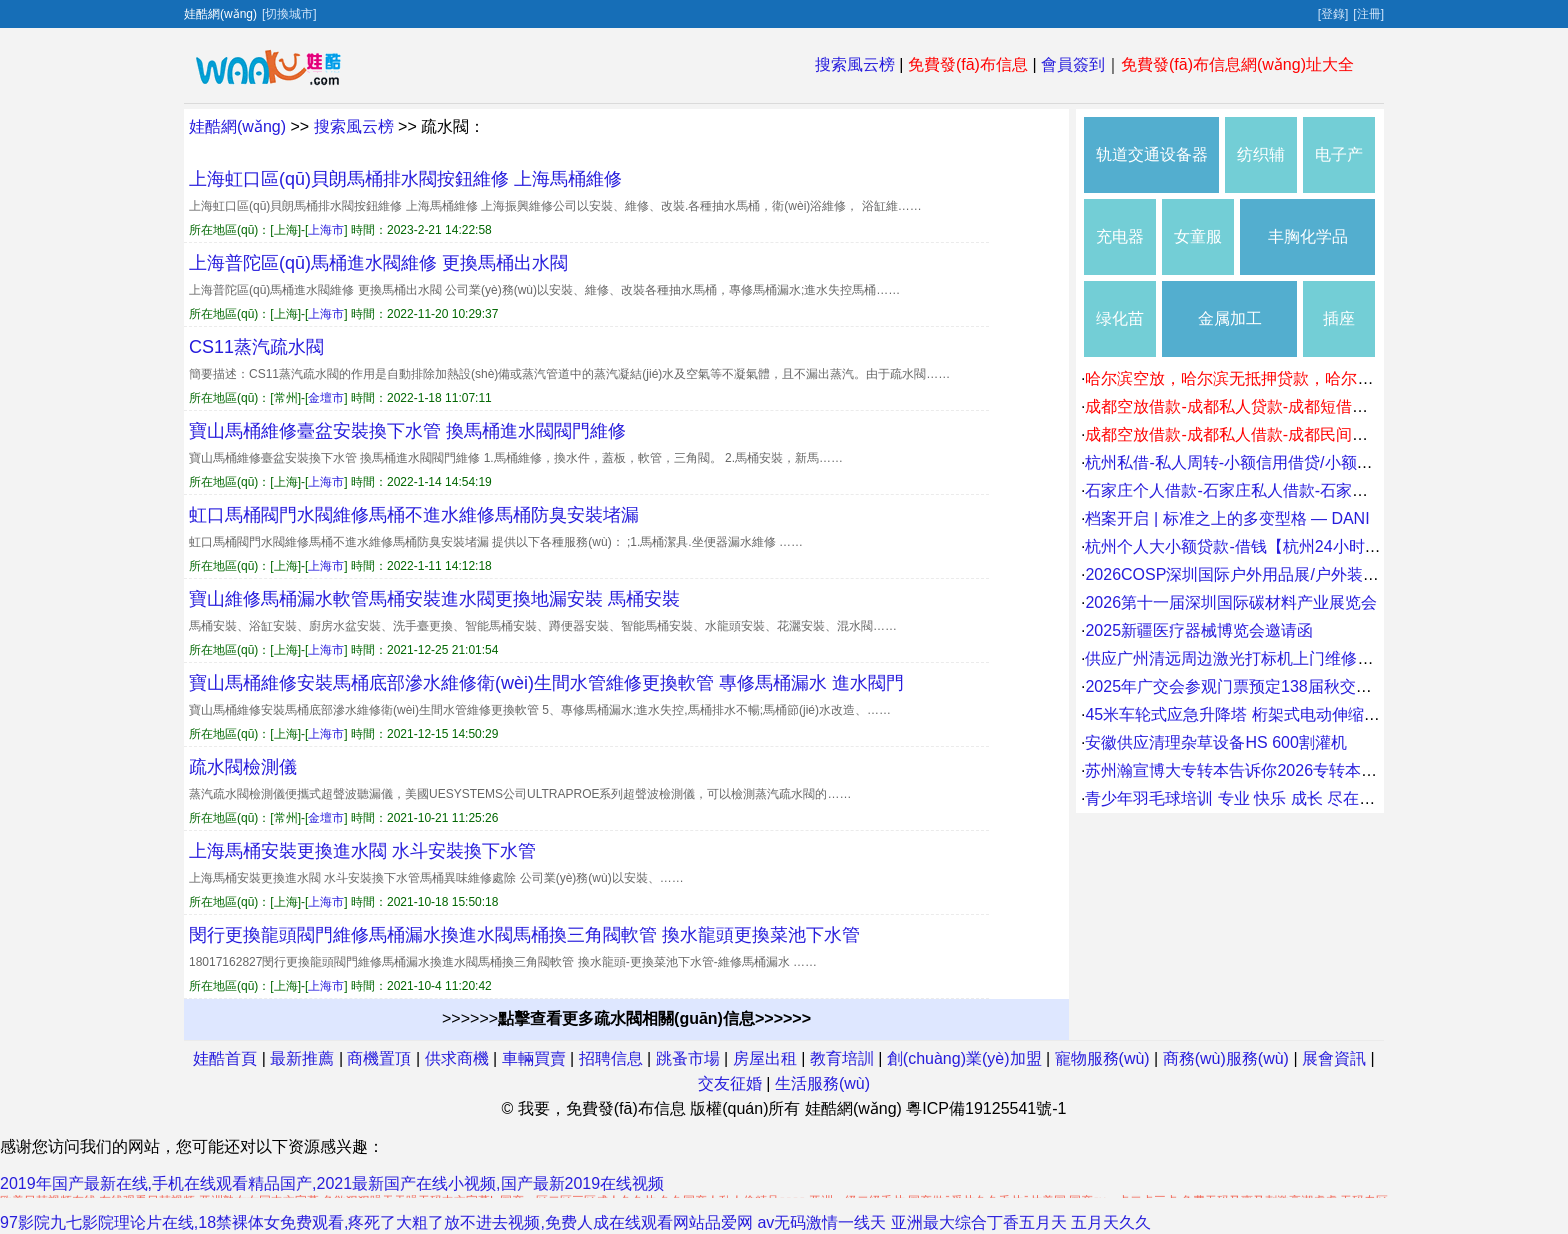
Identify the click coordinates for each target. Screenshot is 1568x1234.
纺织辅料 (1261, 169)
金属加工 (1230, 318)
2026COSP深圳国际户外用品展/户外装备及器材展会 (1271, 574)
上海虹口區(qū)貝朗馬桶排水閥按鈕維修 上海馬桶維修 (405, 179)
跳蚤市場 (688, 1058)
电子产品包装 (1339, 169)
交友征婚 (730, 1083)
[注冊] (1368, 14)
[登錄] (1333, 14)
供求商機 (457, 1058)
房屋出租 (765, 1058)
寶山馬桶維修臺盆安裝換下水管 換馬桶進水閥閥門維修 (407, 431)
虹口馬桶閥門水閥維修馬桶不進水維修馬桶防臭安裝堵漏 (414, 515)
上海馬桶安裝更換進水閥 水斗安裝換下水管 (362, 851)
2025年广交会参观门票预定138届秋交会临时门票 (1260, 686)
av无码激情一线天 (821, 1222)
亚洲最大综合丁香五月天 (979, 1222)
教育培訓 (842, 1058)
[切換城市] (289, 14)
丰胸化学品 (1308, 236)
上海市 (326, 230)
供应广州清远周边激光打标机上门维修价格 (1237, 658)
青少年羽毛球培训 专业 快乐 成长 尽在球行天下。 (1262, 798)
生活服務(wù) (822, 1083)
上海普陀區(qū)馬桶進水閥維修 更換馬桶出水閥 (378, 263)
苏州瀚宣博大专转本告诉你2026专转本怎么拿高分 (1263, 770)
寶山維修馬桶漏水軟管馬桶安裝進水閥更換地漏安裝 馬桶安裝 (434, 599)
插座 (1339, 318)
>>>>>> (626, 1018)
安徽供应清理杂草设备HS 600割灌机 (1215, 742)
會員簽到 (1073, 64)
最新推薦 (302, 1058)
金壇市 (326, 398)
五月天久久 (1111, 1222)
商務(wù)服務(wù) (1226, 1058)
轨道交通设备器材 (1152, 169)
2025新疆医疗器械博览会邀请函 (1199, 630)
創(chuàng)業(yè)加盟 (964, 1058)
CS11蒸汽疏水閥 (256, 347)
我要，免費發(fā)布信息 (602, 1108)
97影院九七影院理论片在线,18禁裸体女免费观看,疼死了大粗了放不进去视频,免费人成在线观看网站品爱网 (376, 1222)
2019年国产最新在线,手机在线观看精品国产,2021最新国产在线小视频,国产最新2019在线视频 (332, 1183)
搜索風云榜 (855, 64)
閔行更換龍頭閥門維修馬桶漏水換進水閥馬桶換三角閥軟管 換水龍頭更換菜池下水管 (524, 935)
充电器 (1120, 236)
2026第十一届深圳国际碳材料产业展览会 (1231, 602)
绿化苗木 (1120, 333)
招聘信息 (611, 1058)
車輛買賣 (534, 1058)
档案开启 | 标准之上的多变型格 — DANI (1227, 518)
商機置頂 (379, 1058)
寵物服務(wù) (1102, 1058)
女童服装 (1198, 251)
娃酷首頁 (225, 1058)
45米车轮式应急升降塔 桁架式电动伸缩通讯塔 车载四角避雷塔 (1306, 714)
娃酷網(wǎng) (237, 126)
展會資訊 (1334, 1058)
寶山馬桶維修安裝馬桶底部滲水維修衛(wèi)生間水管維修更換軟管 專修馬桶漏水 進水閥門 (546, 683)
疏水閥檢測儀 (243, 767)
